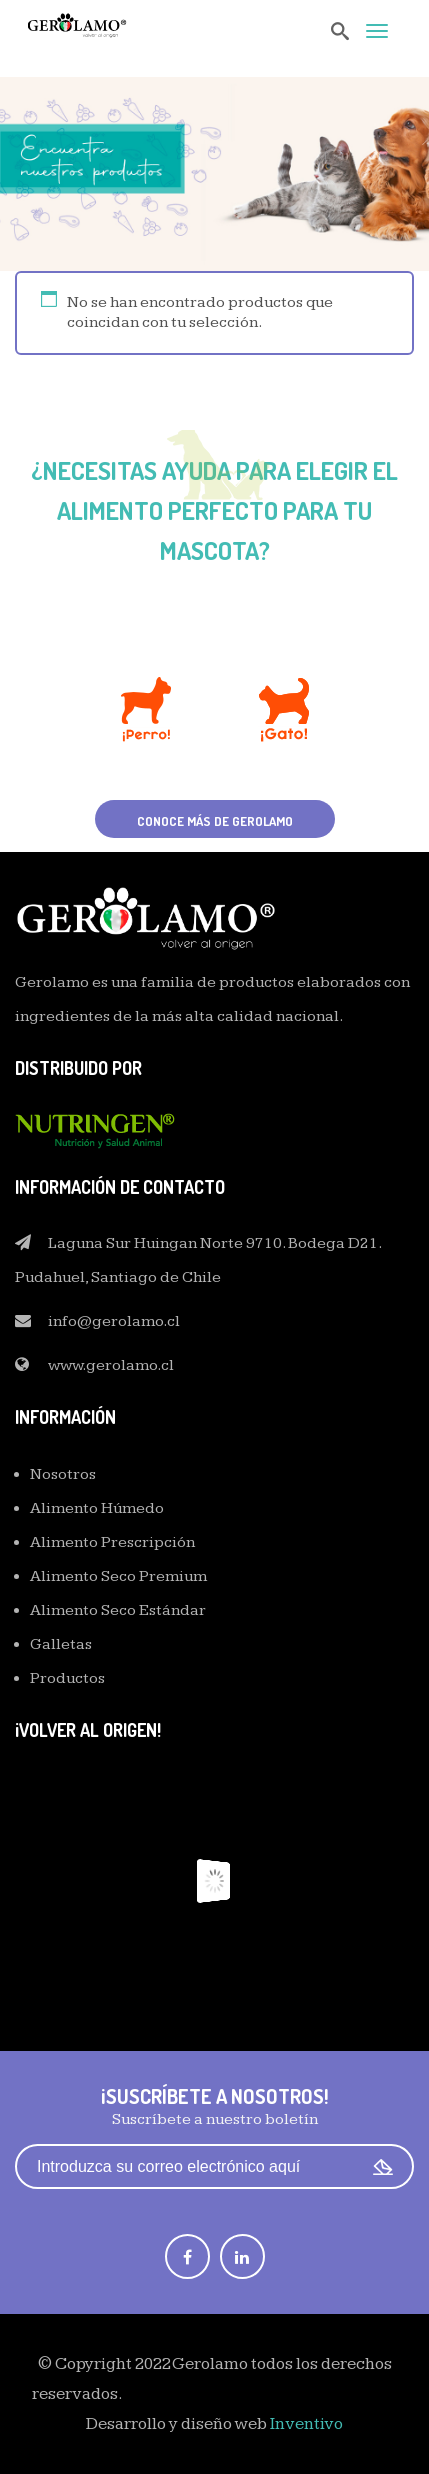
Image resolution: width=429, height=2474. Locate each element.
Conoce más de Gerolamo (215, 821)
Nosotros (63, 1474)
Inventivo (306, 2424)
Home (171, 217)
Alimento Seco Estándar (118, 1610)
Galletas (61, 1644)
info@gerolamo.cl (114, 1321)
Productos (67, 1678)
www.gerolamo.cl (111, 1365)
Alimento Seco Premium (118, 1576)
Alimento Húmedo (97, 1508)
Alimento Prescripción (112, 1542)
